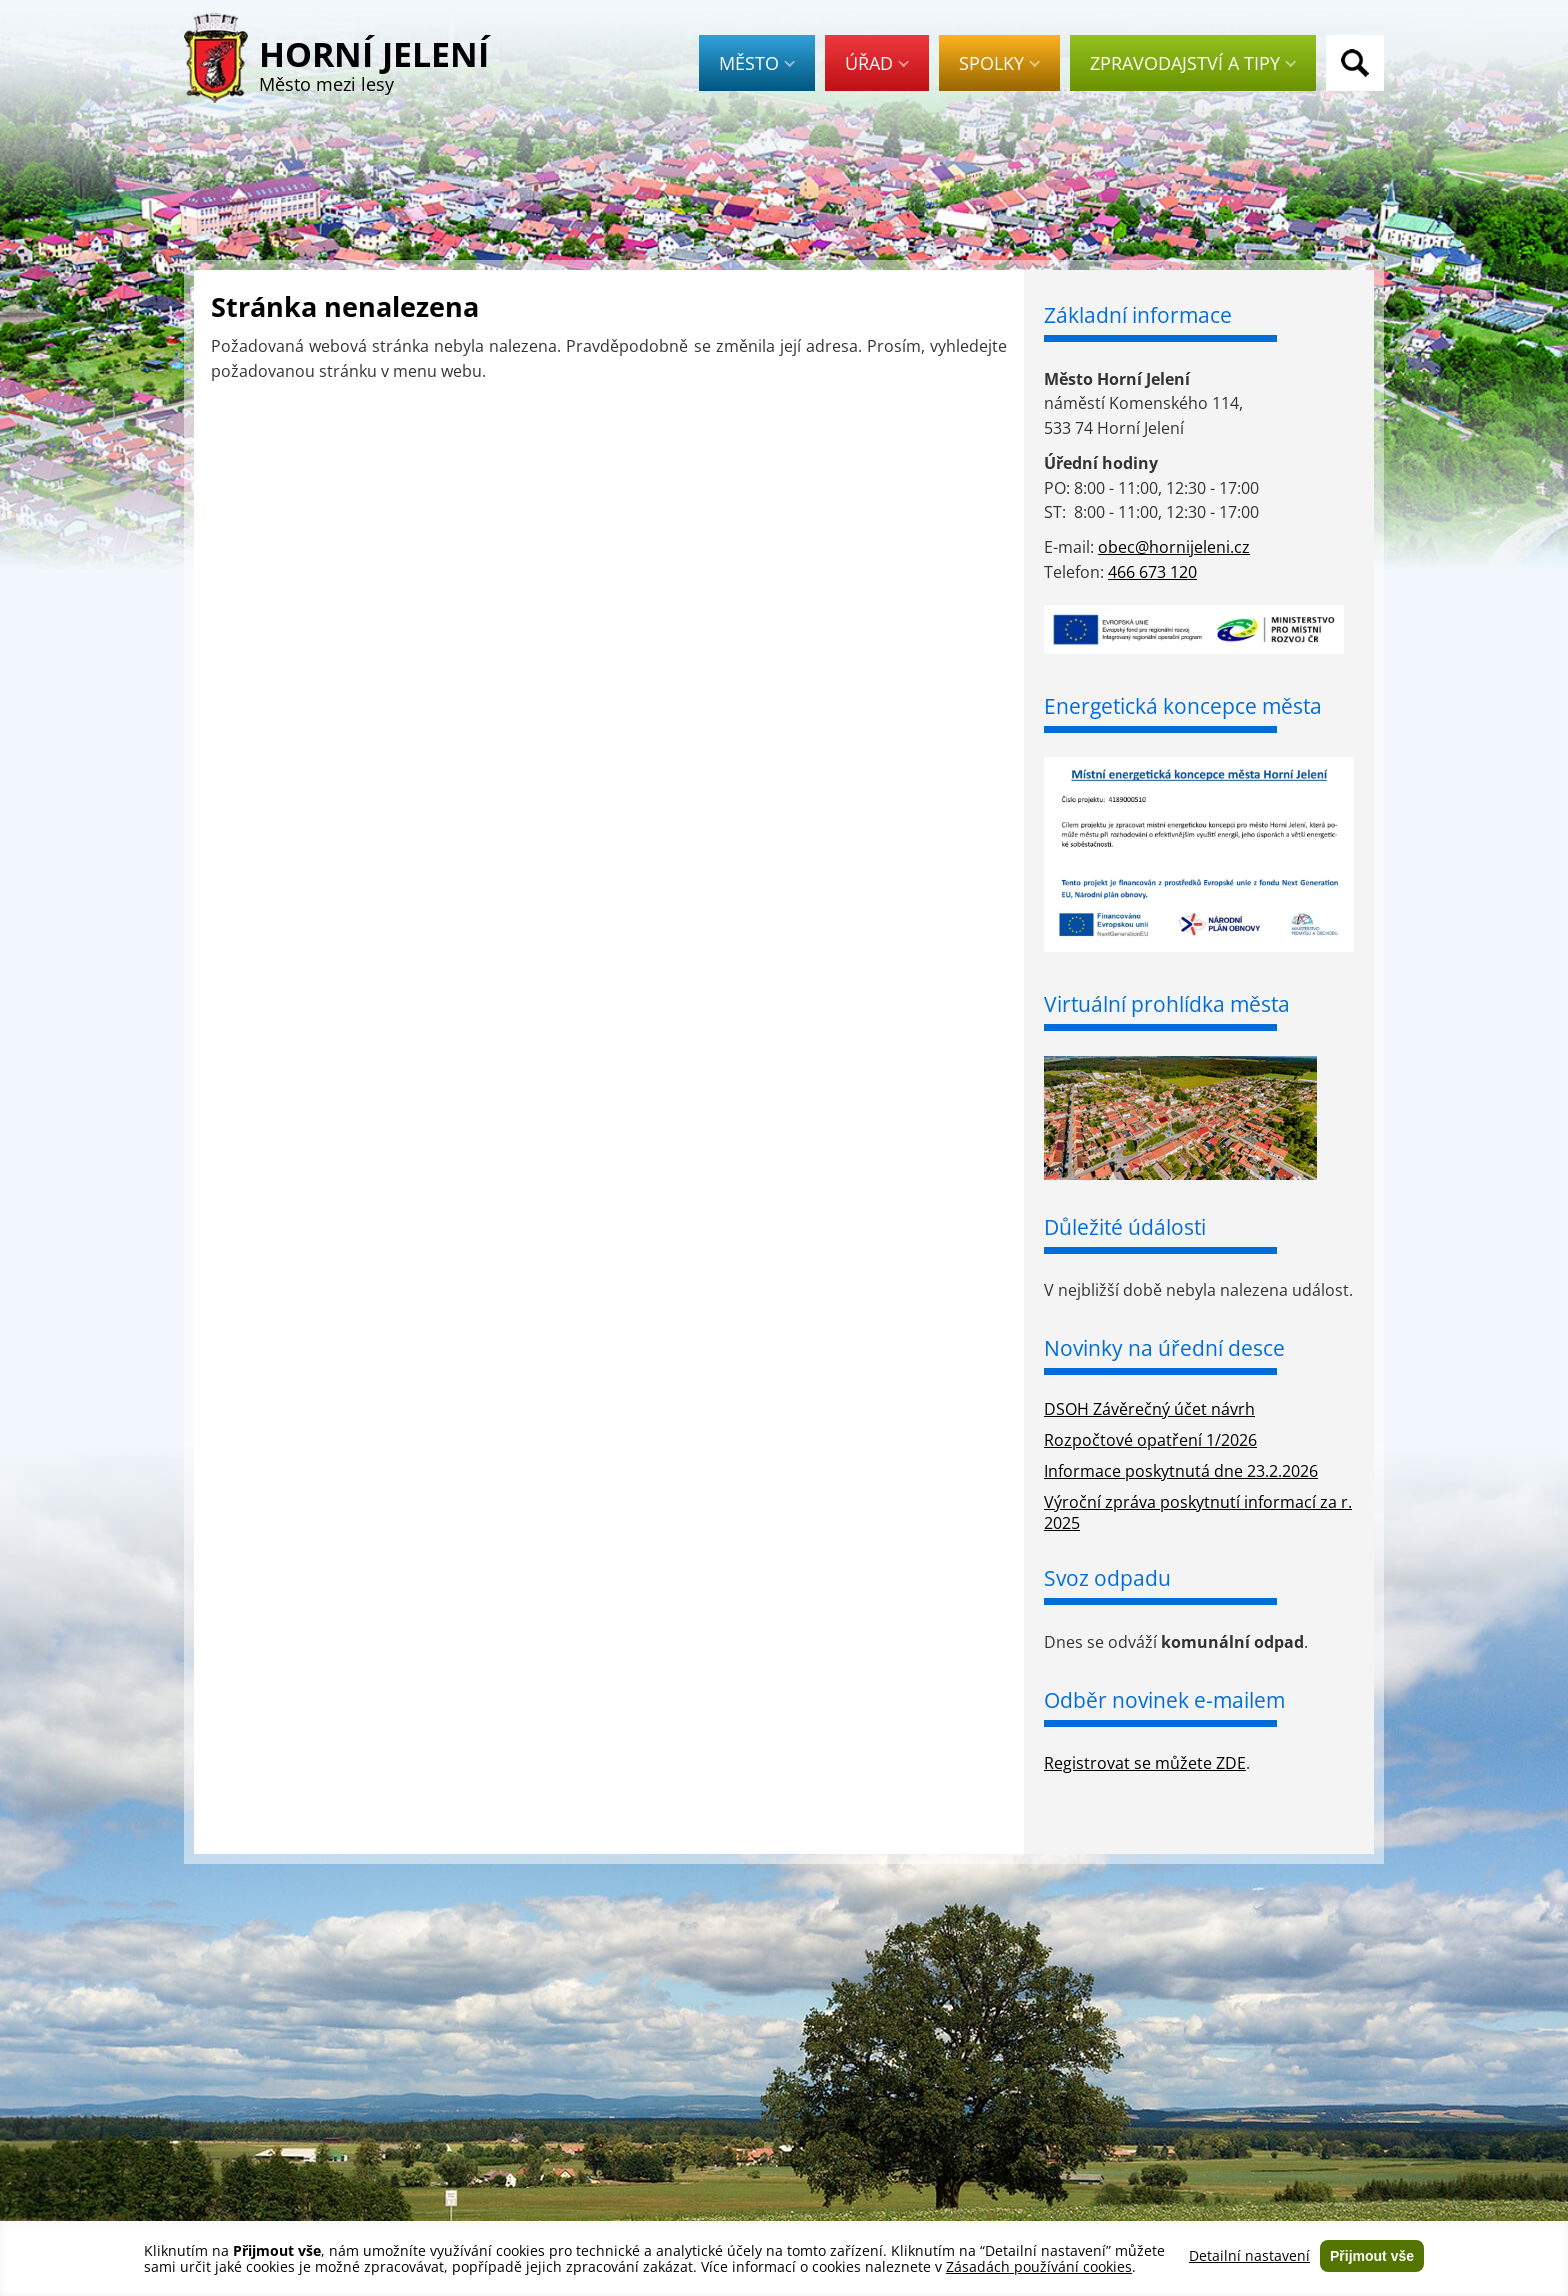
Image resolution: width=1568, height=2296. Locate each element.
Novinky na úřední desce (1164, 1348)
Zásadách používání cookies (1039, 2266)
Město (757, 63)
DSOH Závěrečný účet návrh (1149, 1409)
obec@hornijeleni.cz (1174, 547)
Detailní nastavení (1249, 2256)
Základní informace (1138, 315)
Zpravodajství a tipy (1193, 63)
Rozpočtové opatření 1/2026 (1150, 1440)
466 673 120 (1152, 572)
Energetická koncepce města (1183, 706)
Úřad (877, 63)
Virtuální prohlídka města (1167, 1004)
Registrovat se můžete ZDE (1145, 1763)
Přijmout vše (1372, 2256)
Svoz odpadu (1107, 1578)
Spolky (999, 63)
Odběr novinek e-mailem (1164, 1700)
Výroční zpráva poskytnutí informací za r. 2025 (1198, 1512)
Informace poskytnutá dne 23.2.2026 (1181, 1471)
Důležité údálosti (1125, 1227)
